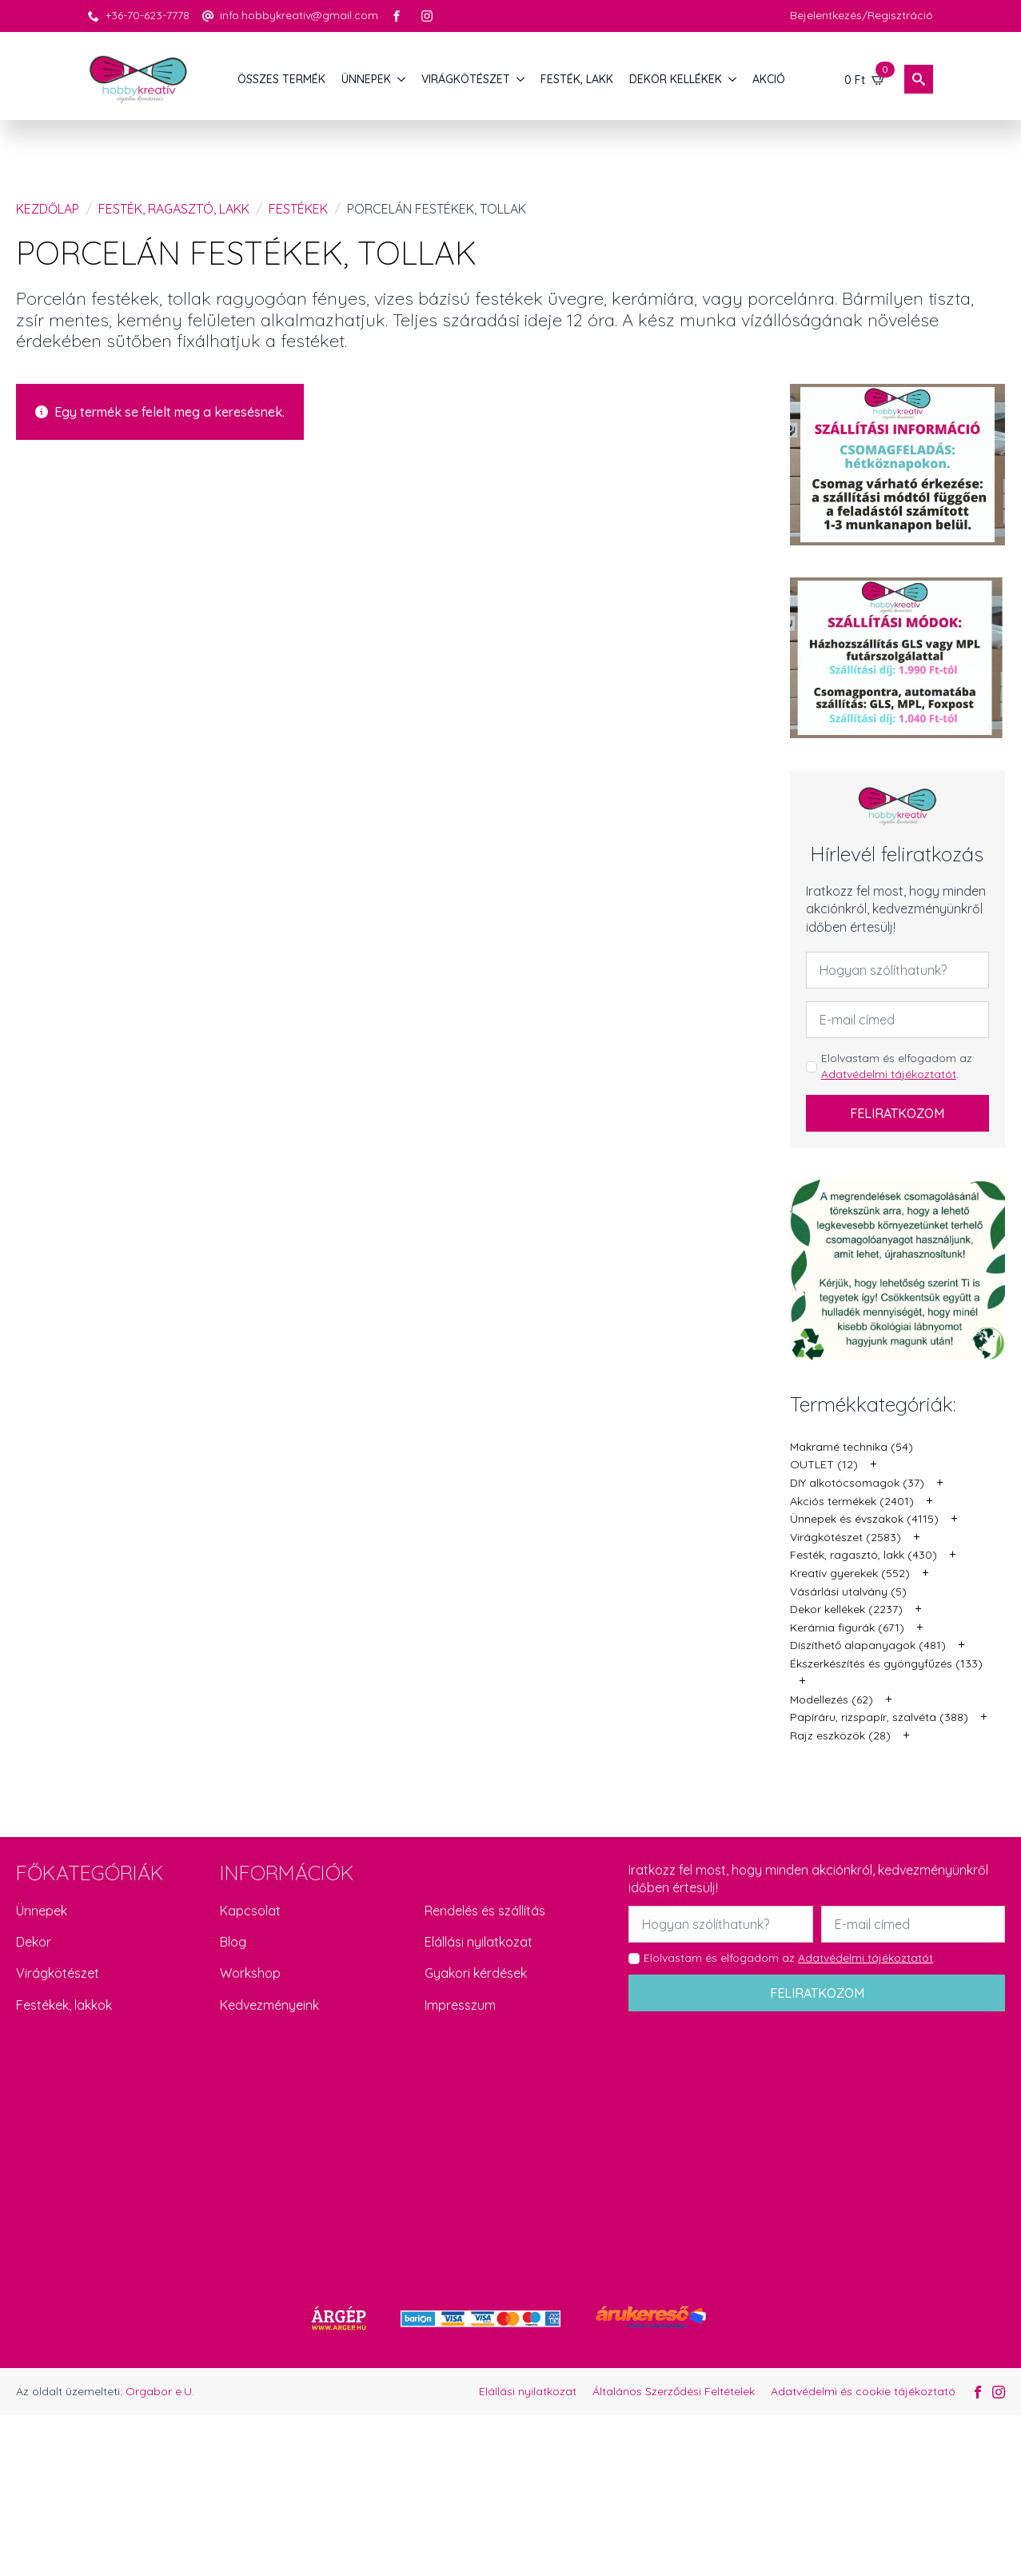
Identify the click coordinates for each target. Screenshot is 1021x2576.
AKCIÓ (768, 79)
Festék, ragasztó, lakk (173, 209)
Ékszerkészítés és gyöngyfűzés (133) (886, 1663)
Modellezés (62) (831, 1699)
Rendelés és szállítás (485, 1911)
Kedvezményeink (269, 2005)
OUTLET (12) (824, 1464)
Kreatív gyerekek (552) (850, 1573)
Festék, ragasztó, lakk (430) (863, 1555)
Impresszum (460, 2005)
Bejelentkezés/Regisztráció (861, 15)
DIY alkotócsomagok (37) (857, 1483)
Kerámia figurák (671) (847, 1627)
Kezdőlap (47, 209)
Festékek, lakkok (64, 2005)
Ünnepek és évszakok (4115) (864, 1519)
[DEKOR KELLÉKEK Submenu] (733, 79)
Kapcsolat (250, 1911)
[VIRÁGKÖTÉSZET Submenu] (521, 79)
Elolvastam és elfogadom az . (896, 1066)
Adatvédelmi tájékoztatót (888, 1074)
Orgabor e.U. (160, 2391)
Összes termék (281, 79)
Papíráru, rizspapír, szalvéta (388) (879, 1717)
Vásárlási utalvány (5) (848, 1591)
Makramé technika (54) (851, 1447)
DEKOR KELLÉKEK (675, 79)
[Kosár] (865, 79)
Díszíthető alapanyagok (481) (868, 1645)
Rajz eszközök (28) (840, 1735)
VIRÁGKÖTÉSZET (465, 79)
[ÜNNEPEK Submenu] (402, 79)
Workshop (250, 1973)
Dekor (33, 1942)
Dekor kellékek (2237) (846, 1609)
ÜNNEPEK (366, 79)
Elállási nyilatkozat (478, 1942)
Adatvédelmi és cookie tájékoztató (863, 2391)
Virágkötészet (57, 1973)
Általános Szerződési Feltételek (673, 2391)
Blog (233, 1942)
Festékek (298, 209)
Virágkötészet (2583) (845, 1537)
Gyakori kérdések (476, 1973)
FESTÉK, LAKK (576, 79)
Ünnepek (41, 1911)
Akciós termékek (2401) (852, 1501)
